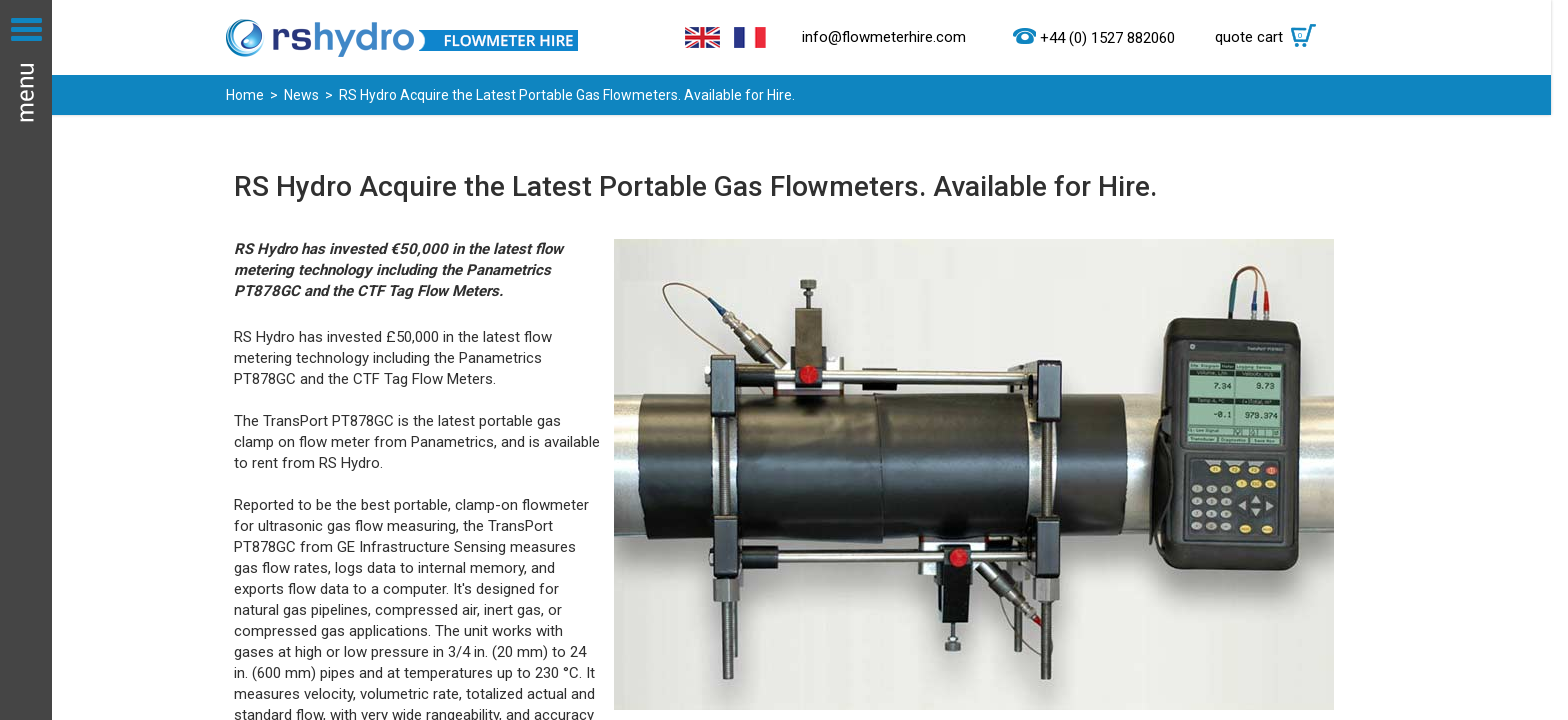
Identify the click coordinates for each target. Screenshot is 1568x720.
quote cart (1270, 37)
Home (245, 95)
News (301, 95)
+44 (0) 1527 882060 (1107, 38)
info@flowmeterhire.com (884, 37)
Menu (26, 360)
